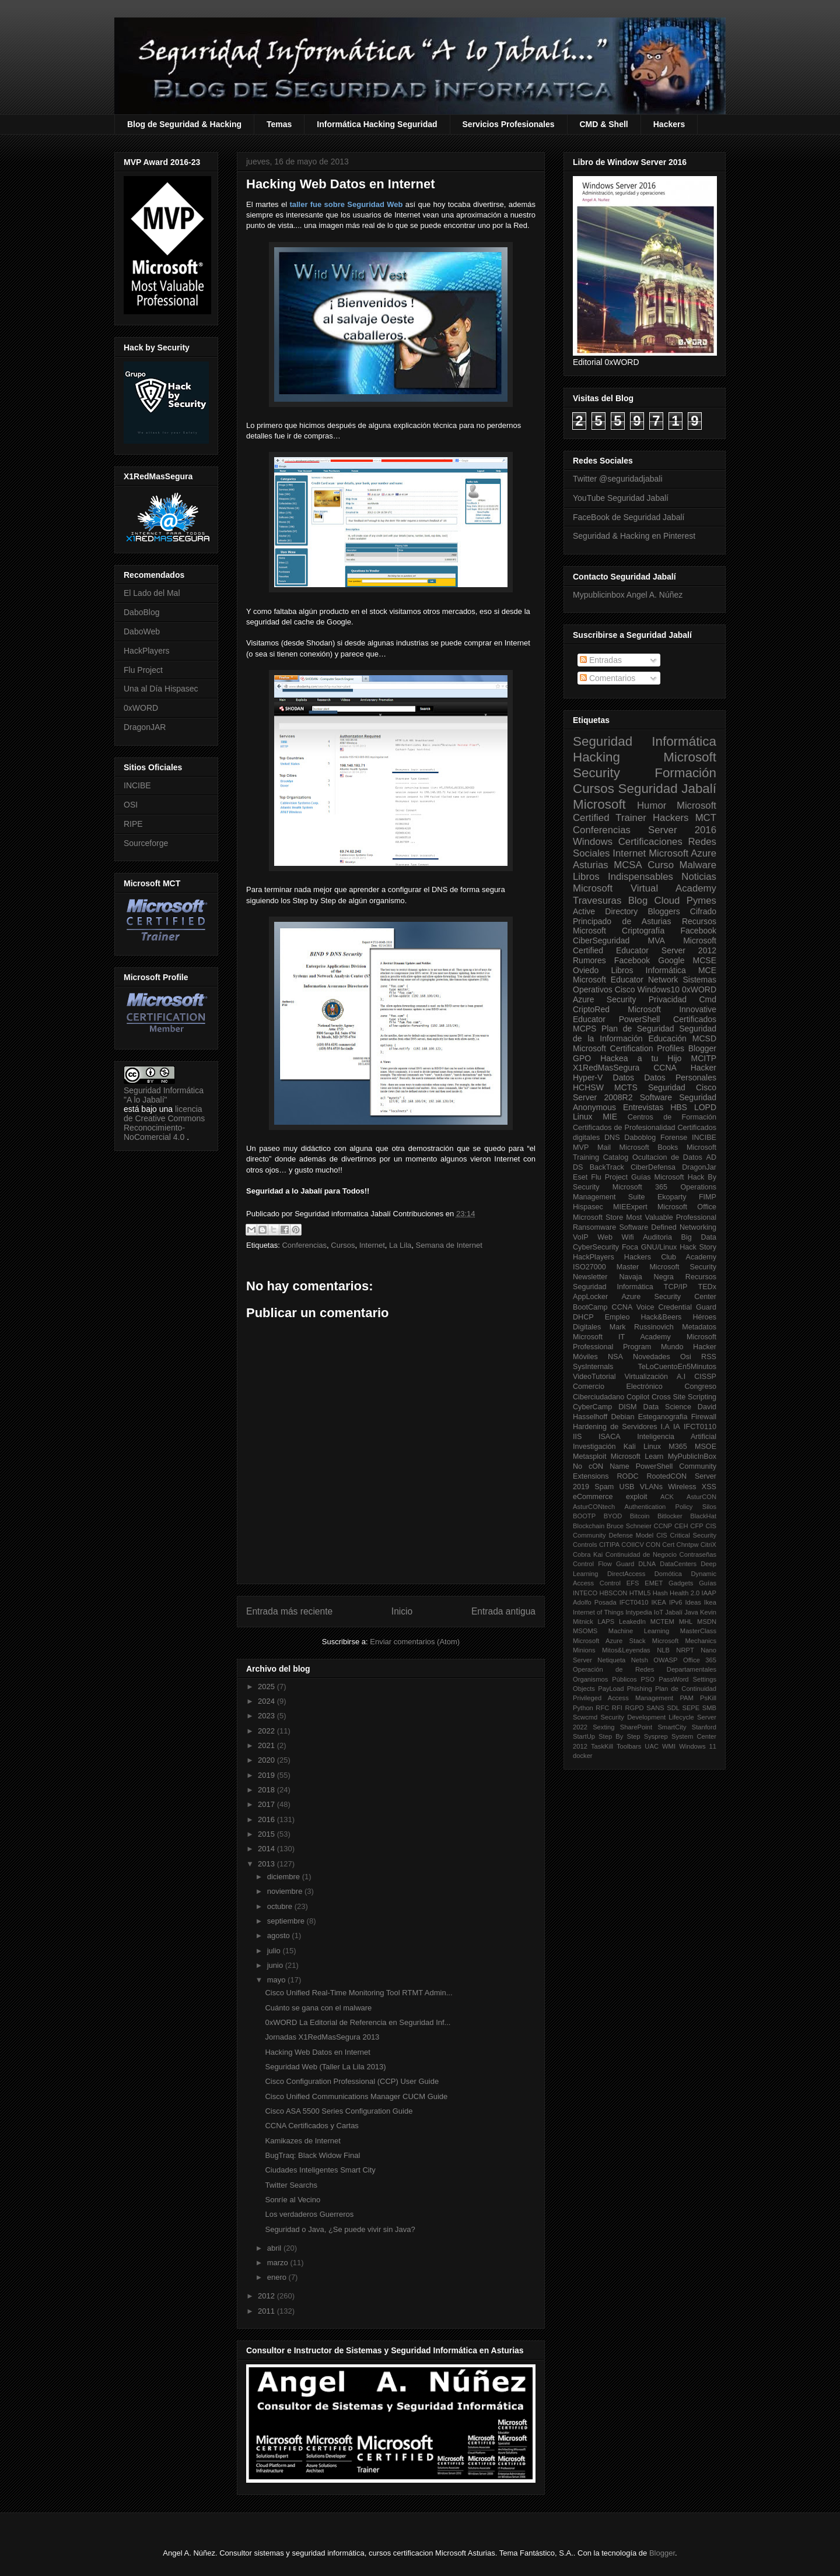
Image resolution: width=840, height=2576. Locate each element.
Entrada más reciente (289, 1611)
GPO (582, 1058)
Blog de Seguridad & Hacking (184, 124)
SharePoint (636, 1727)
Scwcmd (585, 1717)
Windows (592, 841)
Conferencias (304, 1245)
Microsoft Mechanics (684, 1640)
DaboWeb (142, 631)
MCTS (626, 1087)
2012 (267, 2295)
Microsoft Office (686, 1207)
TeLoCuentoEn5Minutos (677, 1367)
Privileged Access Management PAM (633, 1697)
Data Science (667, 1407)
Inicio (401, 1611)
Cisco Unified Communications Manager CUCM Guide (356, 2096)
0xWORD (141, 708)
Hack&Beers (660, 1317)
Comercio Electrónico (618, 1386)
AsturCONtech (594, 1506)
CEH (681, 1525)
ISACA (609, 1437)
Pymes (701, 900)
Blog (638, 900)
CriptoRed (591, 1009)
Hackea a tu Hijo (640, 1058)
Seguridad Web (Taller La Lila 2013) (325, 2066)
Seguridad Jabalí (667, 788)
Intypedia (638, 1612)
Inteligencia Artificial (676, 1437)
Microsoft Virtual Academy (644, 888)
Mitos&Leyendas (626, 1650)
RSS (708, 1357)
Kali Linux (642, 1447)
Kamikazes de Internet (302, 2140)
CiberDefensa (653, 1167)
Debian (623, 1417)
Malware (698, 865)
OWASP (665, 1659)
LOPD (705, 1107)
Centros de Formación (672, 1117)
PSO (648, 1679)
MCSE (704, 960)
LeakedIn (632, 1621)
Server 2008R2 (603, 1097)
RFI (617, 1707)
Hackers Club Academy (670, 1257)
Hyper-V (588, 1077)
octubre (281, 1906)
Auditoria (657, 1237)
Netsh (639, 1659)
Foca (630, 1247)
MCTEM (662, 1621)
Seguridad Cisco (682, 1087)
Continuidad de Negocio (641, 1554)
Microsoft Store (598, 1217)
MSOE (705, 1447)
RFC (602, 1707)
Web (604, 1237)
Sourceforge (146, 843)
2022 (267, 1730)
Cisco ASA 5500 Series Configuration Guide (338, 2111)
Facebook (698, 930)
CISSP (705, 1377)
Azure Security (604, 999)
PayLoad (611, 1688)
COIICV (632, 1544)
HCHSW (588, 1087)
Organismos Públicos (605, 1679)
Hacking (596, 757)
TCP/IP (676, 1287)
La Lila (400, 1245)
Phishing (639, 1688)
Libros (622, 970)
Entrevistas (643, 1107)
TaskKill (602, 1746)
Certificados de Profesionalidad (624, 1128)
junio (276, 1965)
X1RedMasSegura (606, 1067)
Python (583, 1707)
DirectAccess (626, 1573)
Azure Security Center (668, 1297)
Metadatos (699, 1327)
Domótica (668, 1573)
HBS (678, 1107)
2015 (267, 1834)
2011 (267, 2311)
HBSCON (614, 1592)
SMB (709, 1707)
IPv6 (675, 1602)
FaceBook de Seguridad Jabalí (628, 517)
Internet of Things (598, 1612)
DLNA (647, 1563)
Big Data (698, 1237)
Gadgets (680, 1583)
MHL (686, 1621)
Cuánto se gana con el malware (318, 2007)
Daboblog (640, 1137)
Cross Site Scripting (684, 1397)
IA (676, 1427)
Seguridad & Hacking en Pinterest (634, 536)
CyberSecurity (596, 1247)
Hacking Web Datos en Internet (317, 2052)
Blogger (702, 1048)
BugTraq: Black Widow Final (312, 2155)
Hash (660, 1592)
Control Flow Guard (603, 1563)
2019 (267, 1775)
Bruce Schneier (629, 1525)
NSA (615, 1357)
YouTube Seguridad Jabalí (620, 498)
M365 (677, 1447)
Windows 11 (697, 1746)
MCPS (584, 1028)
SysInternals (593, 1367)
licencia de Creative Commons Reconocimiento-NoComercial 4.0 (164, 1123)
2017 (267, 1804)
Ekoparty (672, 1197)
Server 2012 (689, 950)
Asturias (590, 865)
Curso (661, 865)
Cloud (667, 900)
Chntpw (688, 1544)
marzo (278, 2262)
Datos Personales (680, 1077)
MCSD (704, 1038)
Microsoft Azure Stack (609, 1640)
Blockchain (588, 1525)
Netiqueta (611, 1659)
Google (671, 960)
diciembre (284, 1876)
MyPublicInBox (692, 1456)
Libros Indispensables (623, 876)
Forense (673, 1137)
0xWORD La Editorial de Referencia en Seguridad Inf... (357, 2022)
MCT (705, 817)
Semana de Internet (449, 1245)
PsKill (708, 1697)
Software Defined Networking (667, 1227)
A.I (681, 1377)
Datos (624, 1077)
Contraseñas (698, 1554)
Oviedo (585, 970)
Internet (372, 1245)
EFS (632, 1583)
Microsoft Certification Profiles (628, 1048)
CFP (696, 1525)
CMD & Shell (604, 124)
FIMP (707, 1197)
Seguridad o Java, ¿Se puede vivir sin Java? (340, 2229)
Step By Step (619, 1736)
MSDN (706, 1621)
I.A (665, 1427)
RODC (627, 1476)
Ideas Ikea (700, 1602)
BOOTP (584, 1515)
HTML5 (640, 1592)
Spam (604, 1487)
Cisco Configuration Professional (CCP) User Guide (352, 2081)
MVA (656, 940)
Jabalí (673, 1612)
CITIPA (609, 1544)
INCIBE (137, 785)
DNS (612, 1137)
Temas (279, 124)
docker (583, 1755)
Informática (666, 970)
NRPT (685, 1650)
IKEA (659, 1602)
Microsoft (599, 804)
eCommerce (593, 1497)
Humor (651, 805)
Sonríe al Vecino (292, 2199)
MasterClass (698, 1630)
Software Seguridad (678, 1097)
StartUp (584, 1736)
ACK (667, 1496)
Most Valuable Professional (671, 1217)
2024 (267, 1701)
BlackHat (703, 1515)
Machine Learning (638, 1630)
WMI (669, 1746)
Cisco (625, 989)
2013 (267, 1863)
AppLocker (590, 1297)
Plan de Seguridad (637, 1028)
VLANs (651, 1487)
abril (275, 2248)
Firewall (703, 1417)
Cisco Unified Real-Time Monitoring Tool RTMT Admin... (358, 1992)
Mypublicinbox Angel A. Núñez (627, 594)
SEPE (690, 1707)
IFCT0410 (634, 1602)
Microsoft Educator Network (625, 979)
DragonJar (699, 1167)
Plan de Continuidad (685, 1688)
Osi (685, 1357)
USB (627, 1487)
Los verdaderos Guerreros (309, 2214)
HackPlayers (147, 650)
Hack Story (698, 1247)
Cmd (707, 999)
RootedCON (666, 1476)
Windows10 (659, 989)
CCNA (665, 1067)
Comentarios (607, 678)
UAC (652, 1746)
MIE (610, 1116)
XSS (709, 1487)
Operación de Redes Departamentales (644, 1669)
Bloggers (664, 911)
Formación (685, 773)
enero (278, 2277)
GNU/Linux (659, 1247)
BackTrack (607, 1167)
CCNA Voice (633, 1307)
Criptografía (643, 930)
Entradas (601, 660)
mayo (277, 1979)
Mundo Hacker (688, 1347)
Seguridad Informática (644, 741)
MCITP (703, 1058)
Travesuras (597, 900)
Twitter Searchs (291, 2185)
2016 (267, 1819)
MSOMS (585, 1630)
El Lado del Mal (152, 593)
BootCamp (590, 1307)
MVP (581, 1147)
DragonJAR (145, 727)
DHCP (583, 1317)
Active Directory (605, 911)
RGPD (634, 1707)
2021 (267, 1745)
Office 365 (699, 1659)
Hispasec (588, 1207)
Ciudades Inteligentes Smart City (320, 2170)
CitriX (708, 1544)
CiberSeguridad (601, 940)
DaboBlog (142, 612)
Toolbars (629, 1746)
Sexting (603, 1727)
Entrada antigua (503, 1611)
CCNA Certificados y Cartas (311, 2125)
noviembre (285, 1891)
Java (691, 1612)
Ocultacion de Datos (667, 1157)
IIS (577, 1437)
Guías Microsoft (657, 1177)
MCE (707, 970)
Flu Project (143, 670)
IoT (658, 1612)
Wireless (682, 1487)
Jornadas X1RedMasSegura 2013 (322, 2037)
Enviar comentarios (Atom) (415, 1641)
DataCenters (678, 1563)
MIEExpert (630, 1207)
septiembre (287, 1921)
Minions (584, 1650)
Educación (667, 1038)
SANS (655, 1707)
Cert (668, 1544)
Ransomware (594, 1227)
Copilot (637, 1397)
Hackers (669, 124)
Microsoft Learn (637, 1456)
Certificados (694, 1019)
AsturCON (701, 1496)
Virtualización (646, 1377)
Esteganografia (663, 1417)
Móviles (585, 1357)
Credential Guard (687, 1307)
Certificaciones (650, 841)
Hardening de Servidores (615, 1427)
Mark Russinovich (642, 1327)
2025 (267, 1686)
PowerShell (639, 1019)
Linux (582, 1116)
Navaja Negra (646, 1277)
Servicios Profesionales (509, 124)
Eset (580, 1177)
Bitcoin (640, 1515)
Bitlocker (669, 1515)
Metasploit (589, 1456)
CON (653, 1544)
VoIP (581, 1237)
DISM (627, 1407)
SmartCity (671, 1727)
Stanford (704, 1727)
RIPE (133, 824)
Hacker (703, 1067)
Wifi (628, 1237)
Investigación (594, 1447)
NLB (663, 1650)
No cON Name (601, 1466)
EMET (654, 1583)
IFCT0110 (700, 1427)
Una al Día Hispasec (161, 688)
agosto (279, 1935)
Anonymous (594, 1107)
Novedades (651, 1357)
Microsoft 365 (639, 1187)
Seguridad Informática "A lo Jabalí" (164, 1095)
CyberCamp (592, 1407)
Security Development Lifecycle (647, 1717)
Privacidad (668, 999)
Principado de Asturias (622, 921)
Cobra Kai (588, 1554)
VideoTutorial (594, 1377)
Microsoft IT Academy (622, 1337)
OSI (131, 804)
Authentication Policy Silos (670, 1506)
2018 (267, 1789)
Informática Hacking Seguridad (377, 124)
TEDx (707, 1287)
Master (628, 1267)
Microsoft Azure (682, 853)
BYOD (613, 1515)
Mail (604, 1147)
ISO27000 (589, 1267)
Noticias (698, 876)
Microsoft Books (649, 1147)
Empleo (617, 1317)
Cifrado (703, 911)
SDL (673, 1707)
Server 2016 (682, 830)
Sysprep (656, 1736)
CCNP (663, 1525)
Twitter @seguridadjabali (618, 478)
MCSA (628, 865)
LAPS (606, 1621)
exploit (636, 1497)
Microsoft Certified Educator (644, 945)
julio (275, 1950)
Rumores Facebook (611, 960)
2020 (267, 1760)
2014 (267, 1848)
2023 (267, 1715)
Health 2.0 (684, 1592)
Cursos (343, 1245)
